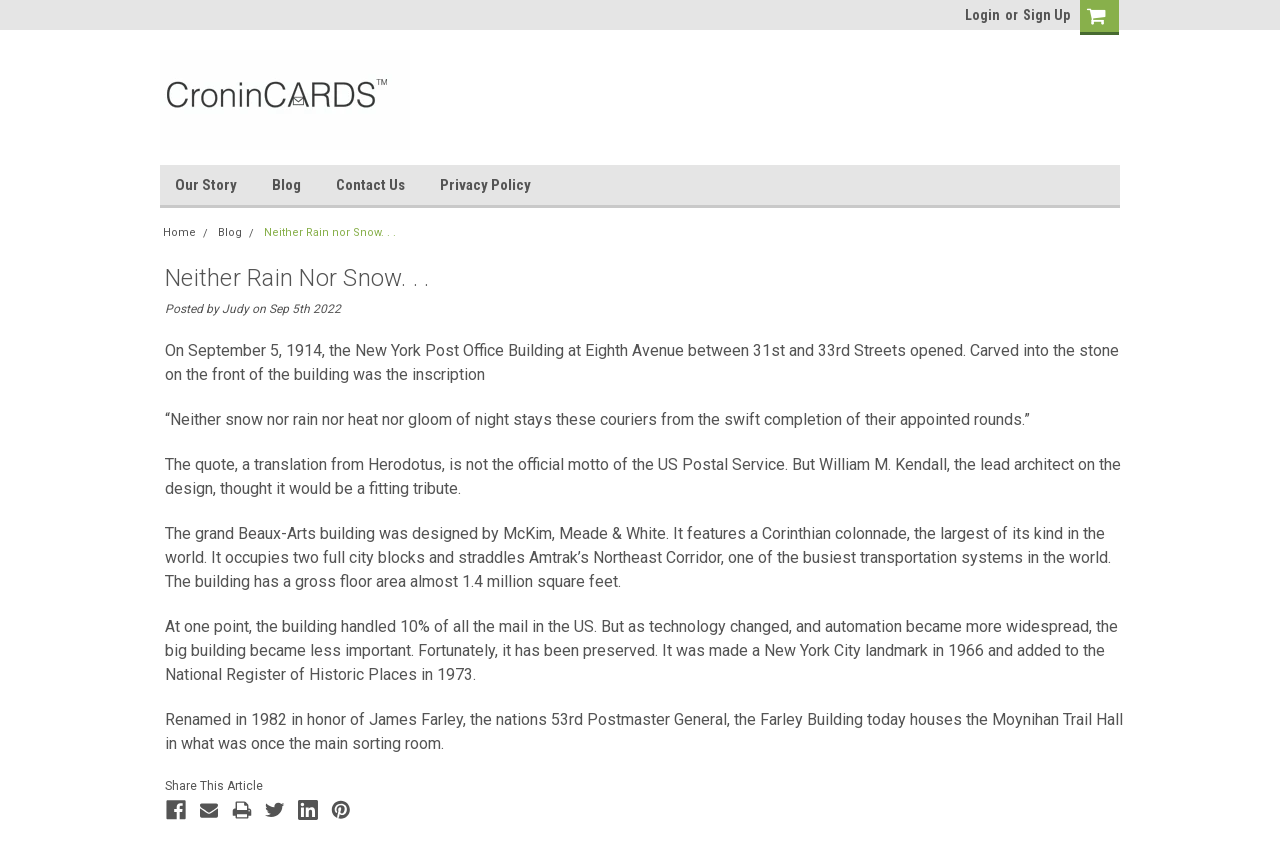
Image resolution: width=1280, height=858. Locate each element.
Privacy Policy (485, 185)
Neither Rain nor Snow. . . (330, 232)
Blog (286, 185)
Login (982, 15)
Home (179, 232)
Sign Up (1046, 15)
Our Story (206, 185)
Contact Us (370, 185)
